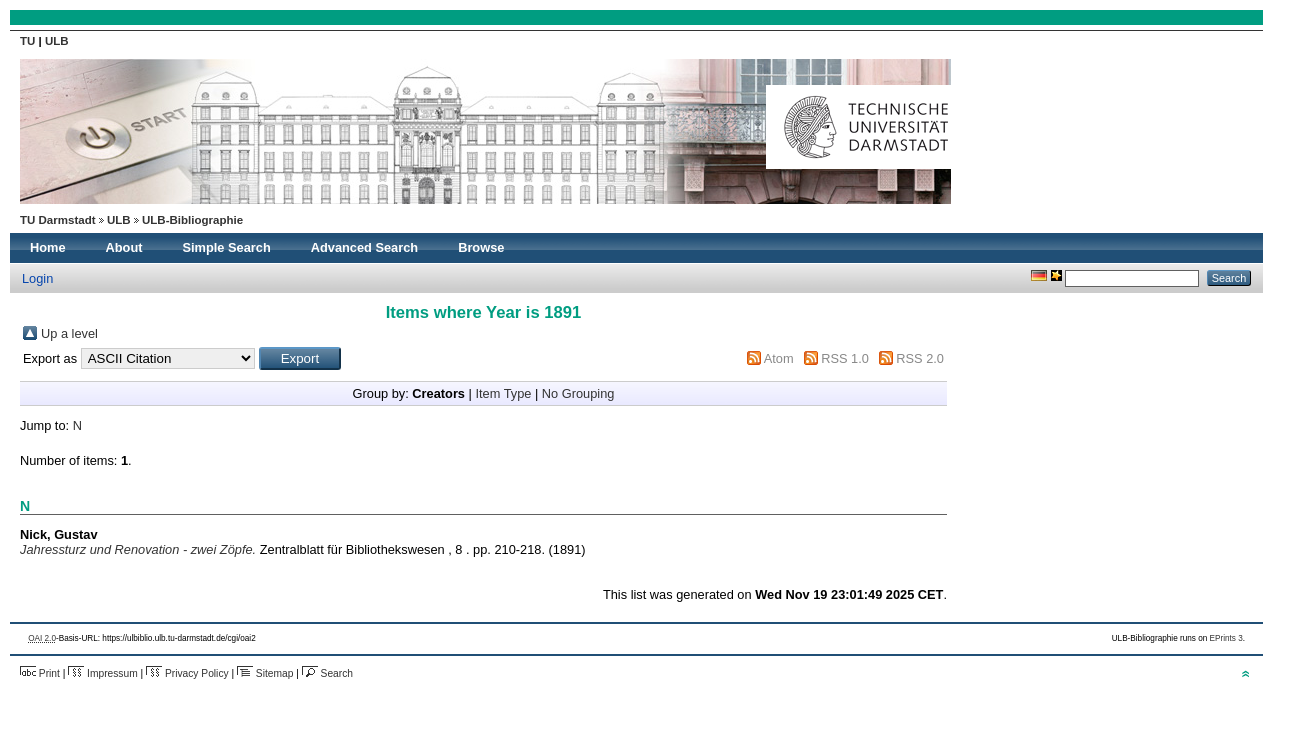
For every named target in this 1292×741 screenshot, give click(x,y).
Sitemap (265, 673)
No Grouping (578, 393)
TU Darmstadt (58, 220)
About (124, 247)
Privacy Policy (187, 673)
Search (327, 673)
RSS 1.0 (845, 358)
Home (48, 247)
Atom (779, 358)
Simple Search (227, 247)
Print (40, 673)
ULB (57, 41)
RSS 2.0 (920, 358)
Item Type (503, 393)
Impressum (102, 673)
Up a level (69, 333)
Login (37, 278)
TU (29, 41)
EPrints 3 (1226, 638)
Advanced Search (364, 247)
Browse (481, 247)
